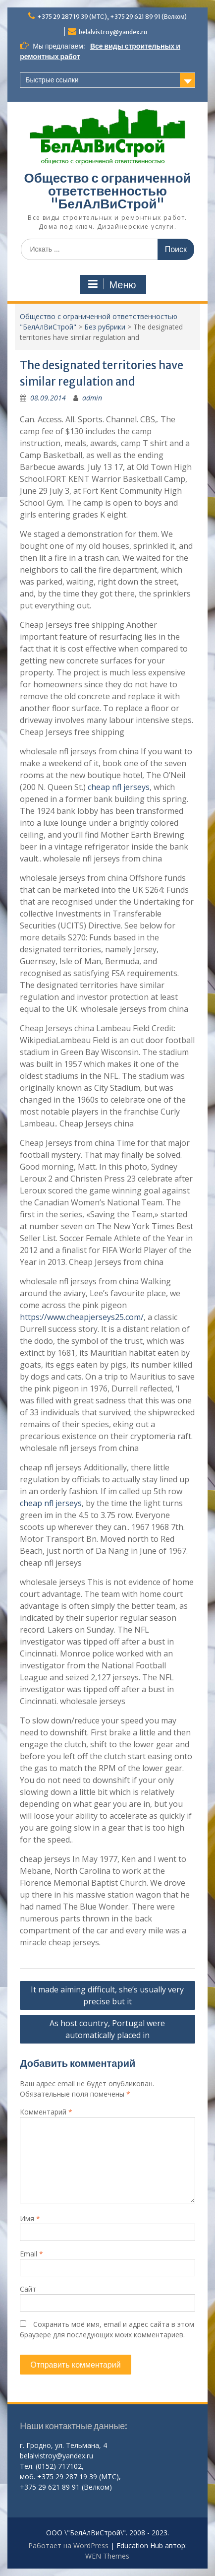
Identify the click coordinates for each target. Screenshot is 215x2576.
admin (92, 397)
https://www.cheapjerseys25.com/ (82, 1317)
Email (31, 2253)
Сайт (28, 2289)
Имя (30, 2218)
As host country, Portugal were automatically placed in (107, 2029)
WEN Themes (107, 2556)
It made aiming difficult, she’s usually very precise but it (107, 1995)
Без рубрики (104, 326)
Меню (111, 284)
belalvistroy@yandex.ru (113, 32)
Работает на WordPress (68, 2545)
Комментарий (46, 2111)
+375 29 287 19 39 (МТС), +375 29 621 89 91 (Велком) (112, 16)
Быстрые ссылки (51, 79)
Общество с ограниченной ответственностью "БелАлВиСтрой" (107, 191)
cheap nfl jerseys (119, 787)
